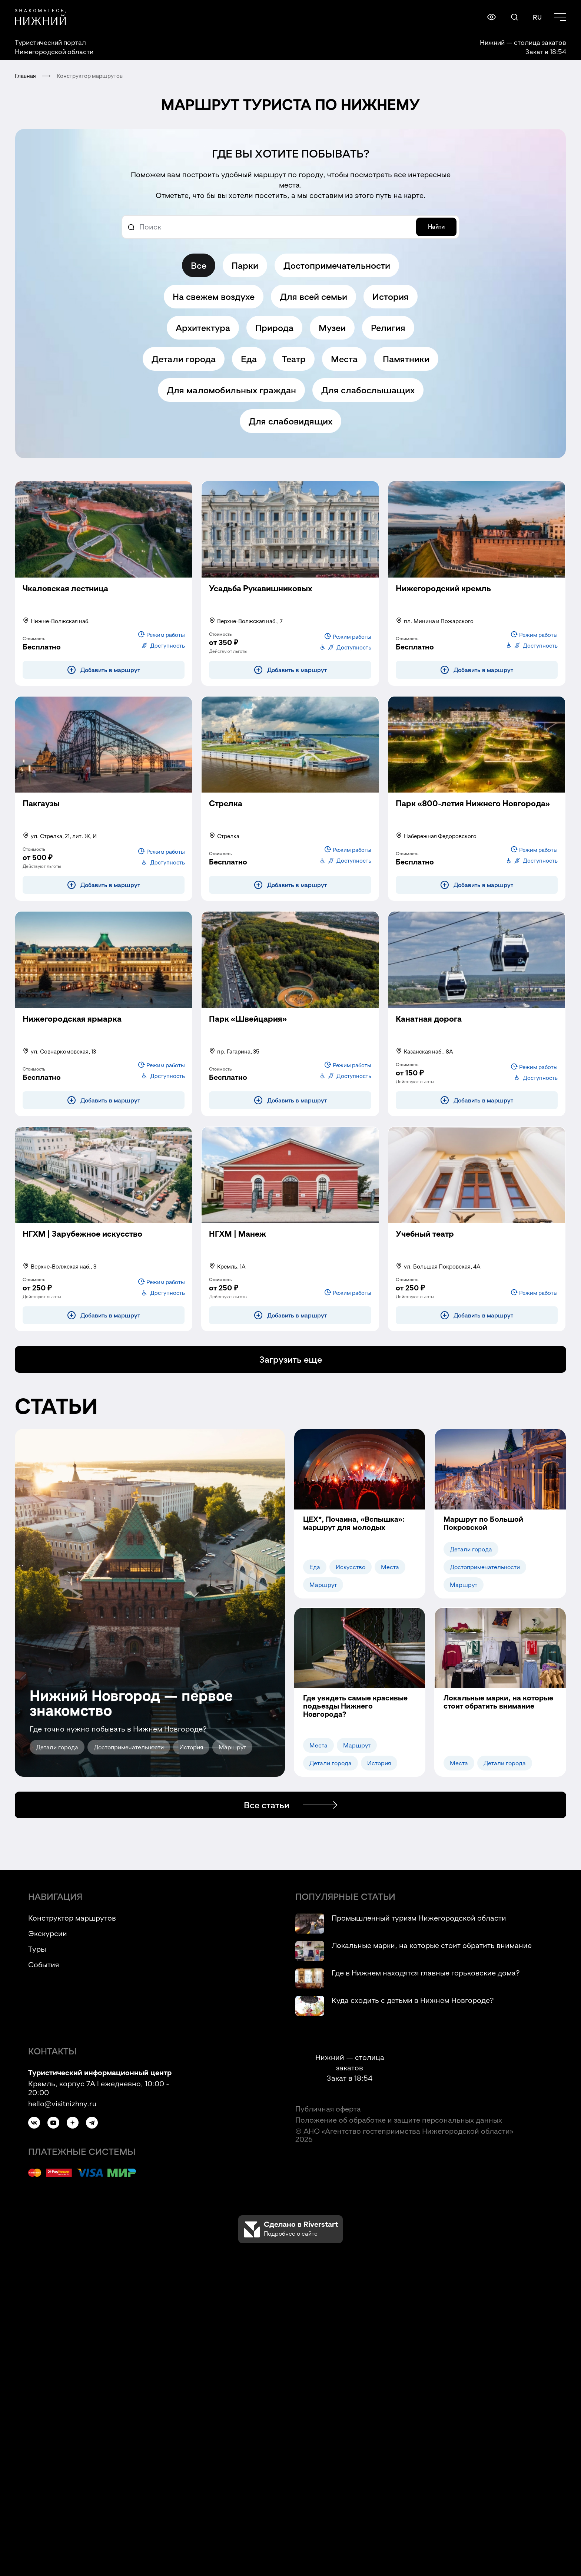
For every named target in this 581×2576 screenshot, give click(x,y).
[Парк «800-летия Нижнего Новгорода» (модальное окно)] (473, 812)
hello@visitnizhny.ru (62, 2103)
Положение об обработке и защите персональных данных (398, 2119)
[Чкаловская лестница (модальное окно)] (65, 597)
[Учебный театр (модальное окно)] (425, 1243)
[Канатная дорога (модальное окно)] (429, 1028)
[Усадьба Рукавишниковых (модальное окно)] (260, 597)
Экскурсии (47, 1933)
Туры (37, 1948)
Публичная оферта (328, 2108)
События (43, 1964)
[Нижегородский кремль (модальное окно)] (443, 597)
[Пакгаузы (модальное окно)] (41, 812)
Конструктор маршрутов (72, 1917)
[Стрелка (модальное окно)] (225, 812)
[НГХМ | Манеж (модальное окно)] (237, 1243)
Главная (25, 75)
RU (537, 17)
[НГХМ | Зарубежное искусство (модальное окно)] (82, 1243)
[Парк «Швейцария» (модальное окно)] (248, 1028)
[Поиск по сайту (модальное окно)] (514, 17)
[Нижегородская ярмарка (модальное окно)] (72, 1028)
